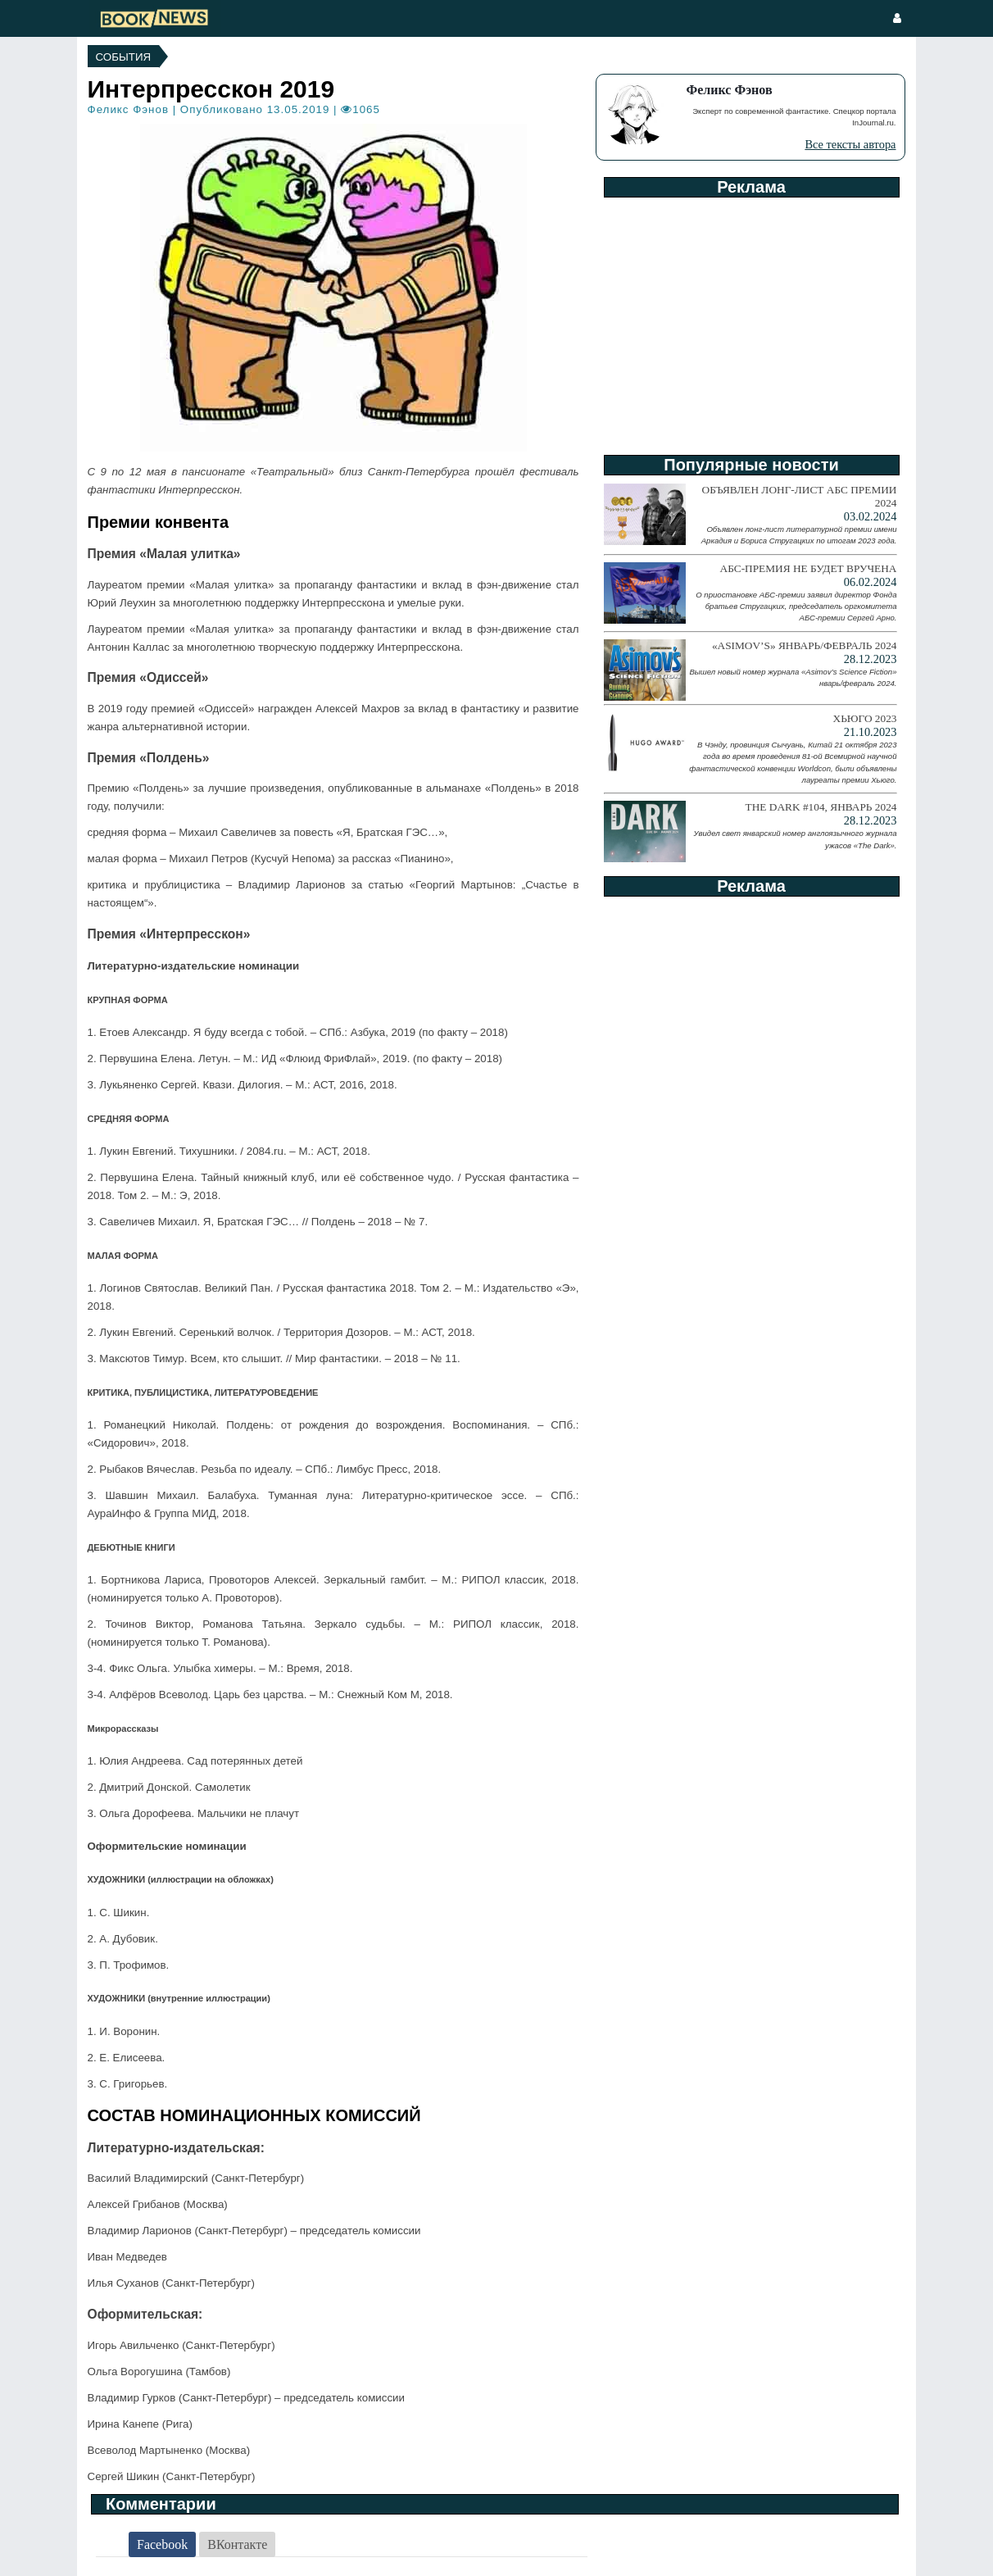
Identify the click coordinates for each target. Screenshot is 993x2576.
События (124, 57)
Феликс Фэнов (128, 109)
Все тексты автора (850, 144)
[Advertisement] (750, 320)
